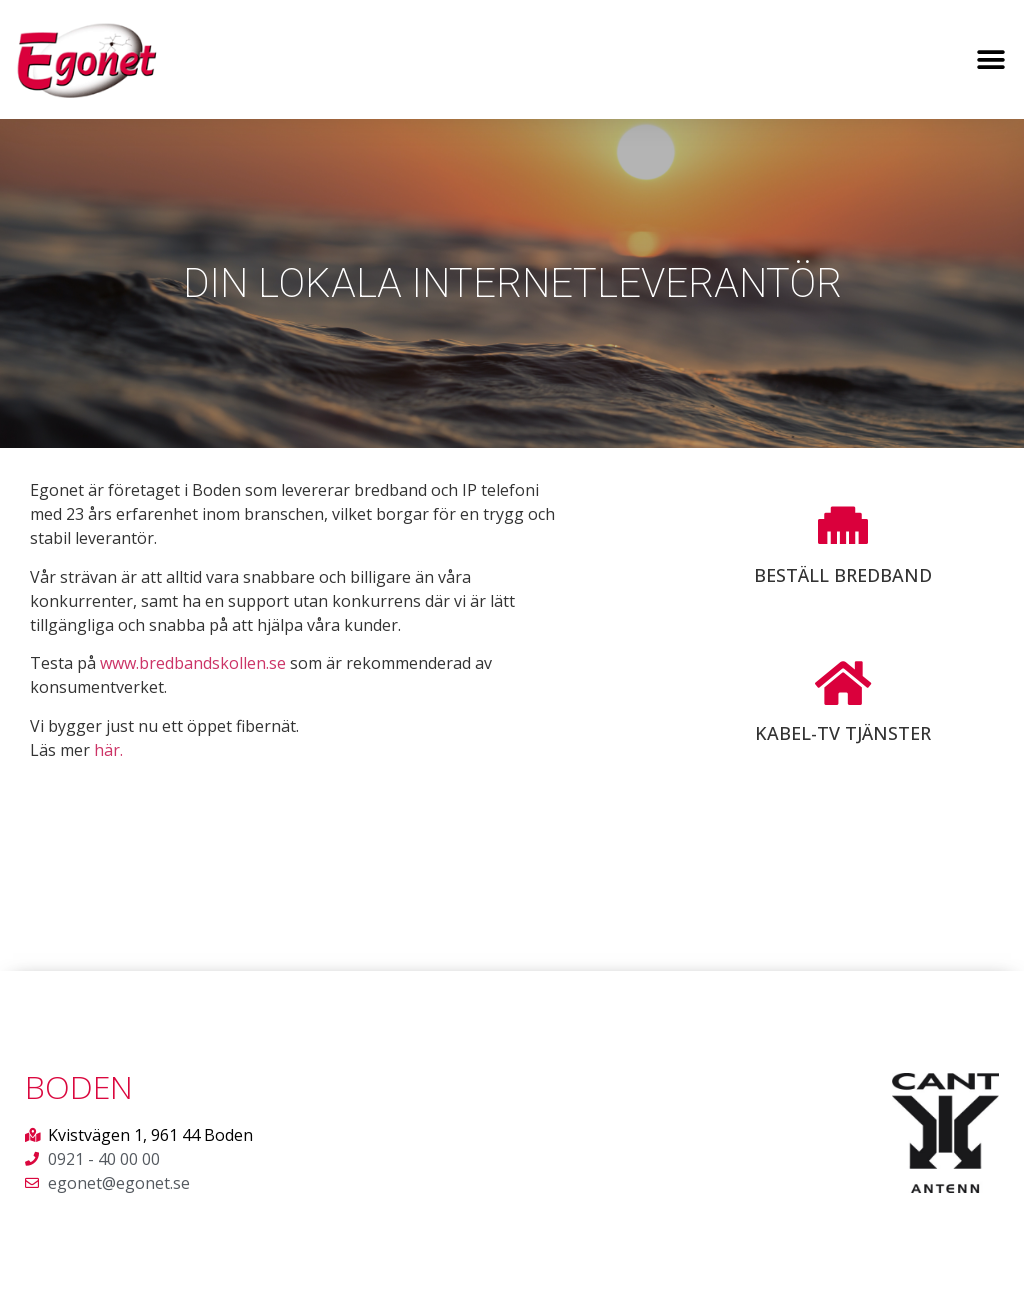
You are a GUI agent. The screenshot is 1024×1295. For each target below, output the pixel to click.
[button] (991, 59)
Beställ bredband (843, 575)
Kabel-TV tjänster (843, 733)
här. (108, 750)
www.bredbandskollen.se (193, 663)
